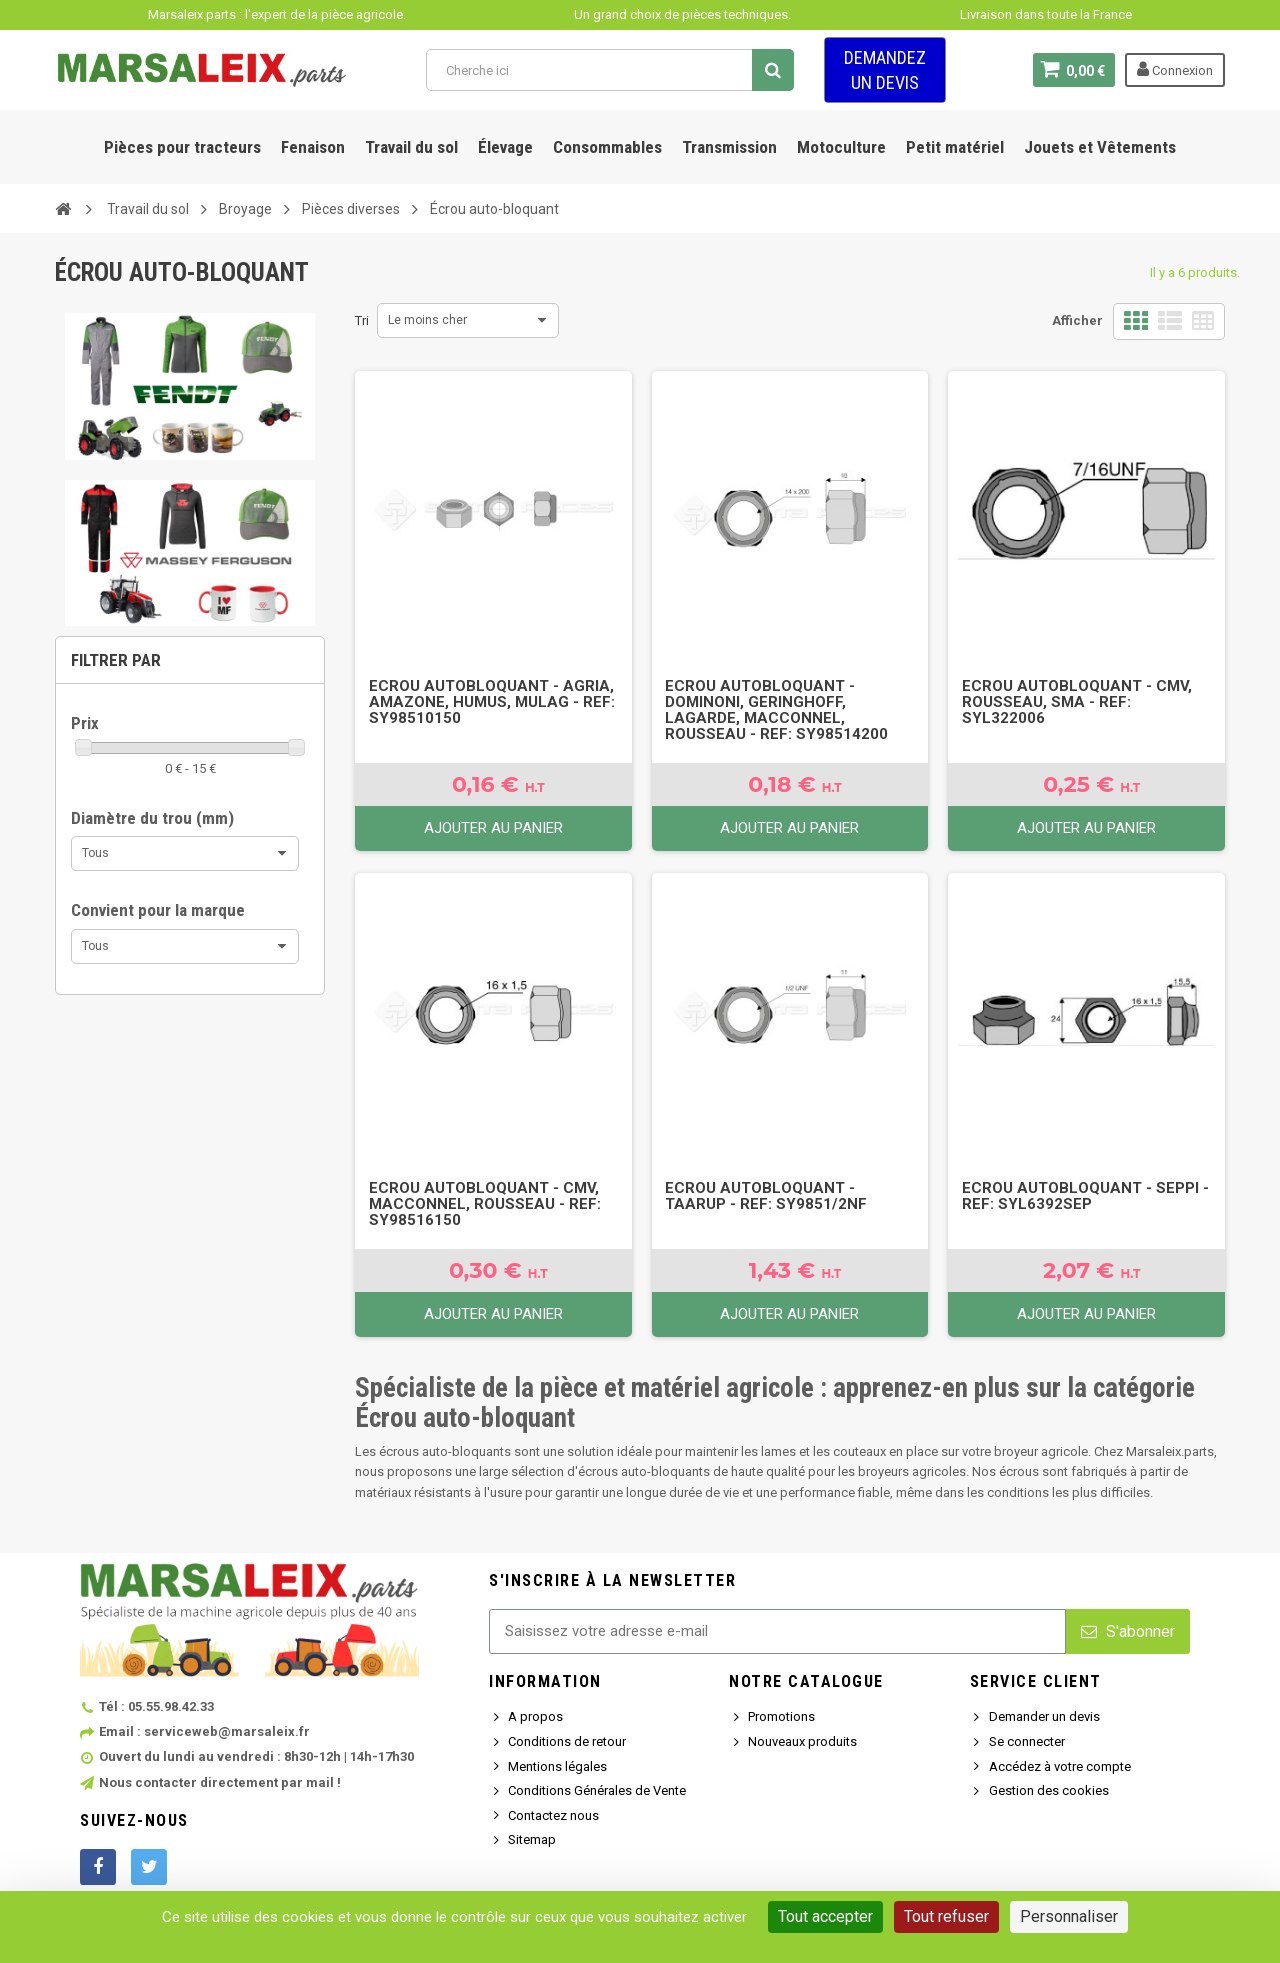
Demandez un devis (885, 70)
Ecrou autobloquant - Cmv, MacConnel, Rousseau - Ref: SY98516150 (485, 1204)
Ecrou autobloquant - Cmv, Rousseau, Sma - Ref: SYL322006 (1077, 702)
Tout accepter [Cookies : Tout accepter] (825, 1916)
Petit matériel (955, 147)
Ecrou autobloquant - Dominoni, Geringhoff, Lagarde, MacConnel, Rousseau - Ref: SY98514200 (776, 710)
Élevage (505, 147)
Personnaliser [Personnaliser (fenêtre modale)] (1069, 1916)
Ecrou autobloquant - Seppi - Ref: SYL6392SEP (1085, 1196)
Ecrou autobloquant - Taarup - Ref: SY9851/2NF (766, 1196)
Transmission (729, 147)
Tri (362, 320)
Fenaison (313, 147)
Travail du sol (411, 147)
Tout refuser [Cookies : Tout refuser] (946, 1916)
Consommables (607, 147)
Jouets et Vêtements (1100, 147)
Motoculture (841, 147)
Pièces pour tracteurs (182, 147)
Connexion (1175, 69)
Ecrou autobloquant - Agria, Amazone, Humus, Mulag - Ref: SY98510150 (492, 702)
